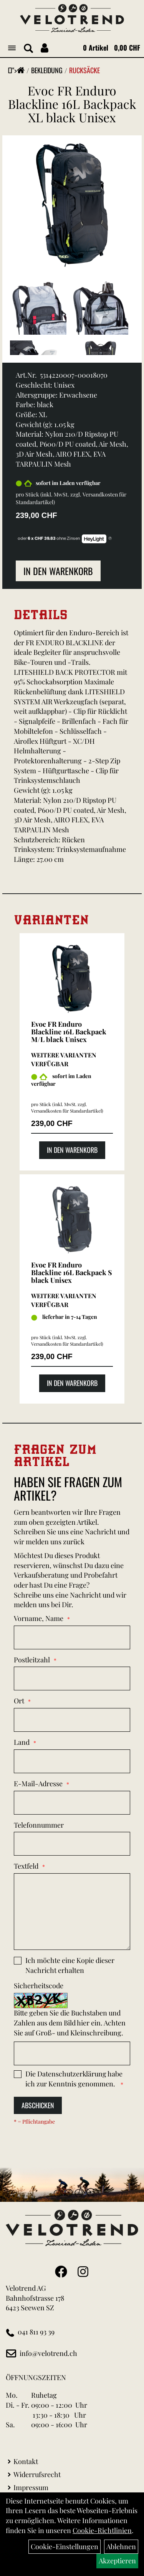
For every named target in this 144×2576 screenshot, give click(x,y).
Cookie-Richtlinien (102, 2530)
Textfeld (26, 1866)
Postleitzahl (32, 1659)
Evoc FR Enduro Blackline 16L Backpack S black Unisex (71, 1272)
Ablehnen (121, 2546)
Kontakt (25, 2461)
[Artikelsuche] (28, 49)
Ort (19, 1700)
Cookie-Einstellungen (64, 2546)
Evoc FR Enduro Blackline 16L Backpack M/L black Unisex (68, 1031)
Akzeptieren (117, 2560)
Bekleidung (47, 70)
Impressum (30, 2487)
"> (18, 70)
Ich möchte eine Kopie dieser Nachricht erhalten (69, 1965)
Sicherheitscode (38, 1985)
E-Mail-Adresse (38, 1783)
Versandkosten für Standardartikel (66, 1111)
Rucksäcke (84, 70)
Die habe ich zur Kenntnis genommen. (73, 2078)
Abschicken (38, 2105)
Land (22, 1742)
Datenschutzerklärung (71, 2073)
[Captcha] (72, 2053)
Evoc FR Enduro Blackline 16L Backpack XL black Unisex (72, 103)
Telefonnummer (39, 1825)
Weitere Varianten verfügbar (63, 1059)
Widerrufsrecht (37, 2474)
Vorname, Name (38, 1618)
